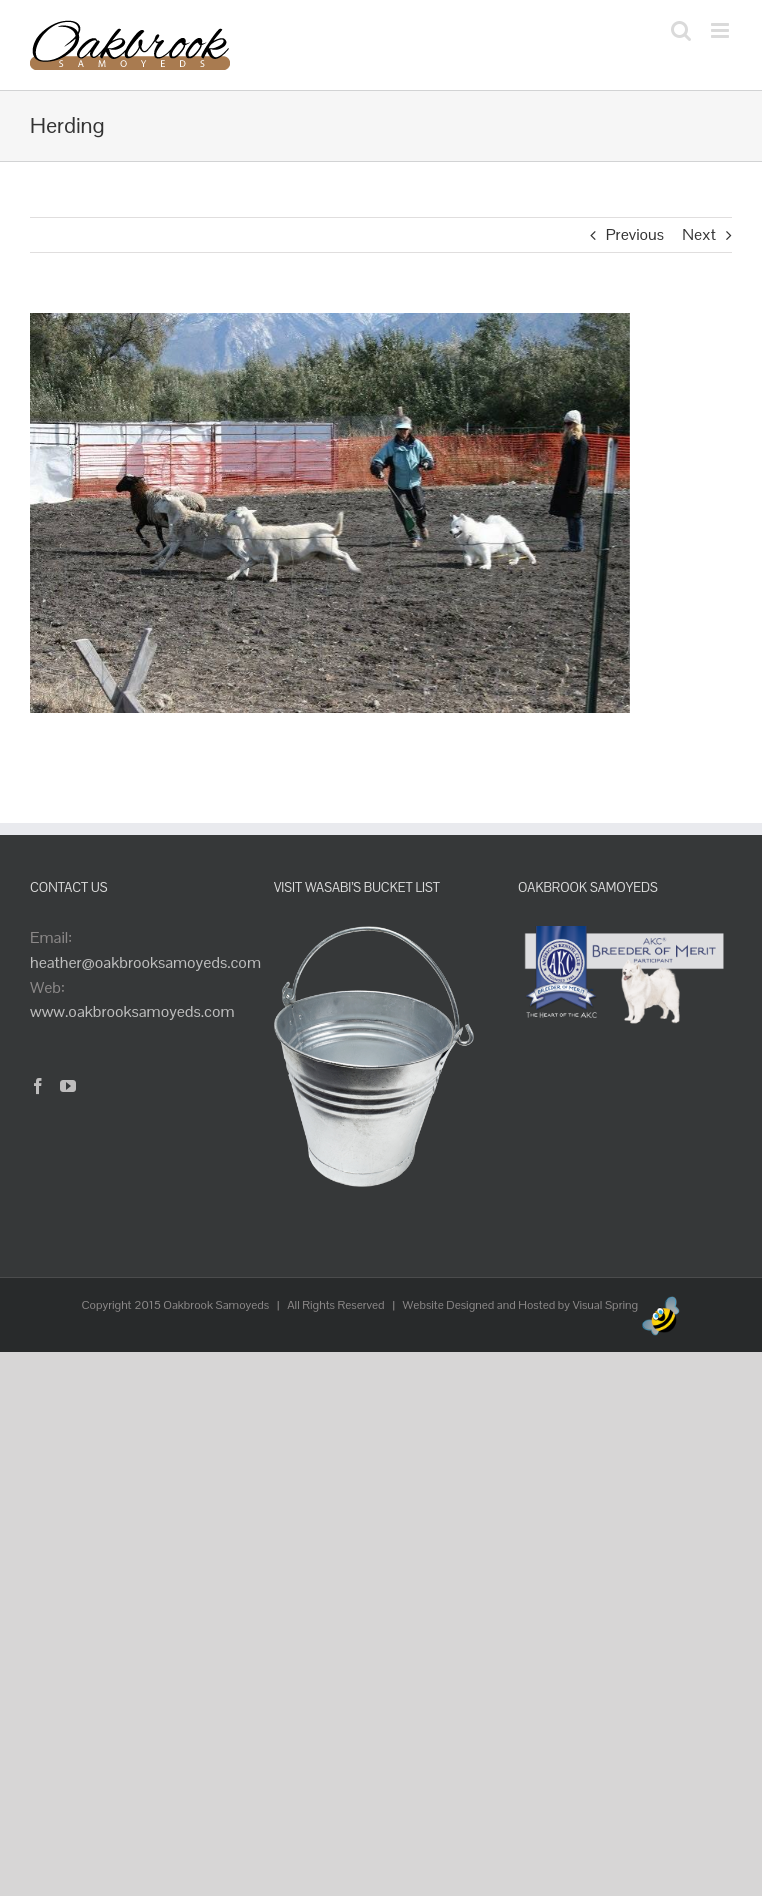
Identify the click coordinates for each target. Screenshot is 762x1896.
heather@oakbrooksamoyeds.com (145, 962)
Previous (635, 234)
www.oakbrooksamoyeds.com (132, 1011)
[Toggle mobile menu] (721, 30)
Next (699, 234)
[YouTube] (68, 1086)
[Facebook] (38, 1086)
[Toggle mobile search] (681, 30)
